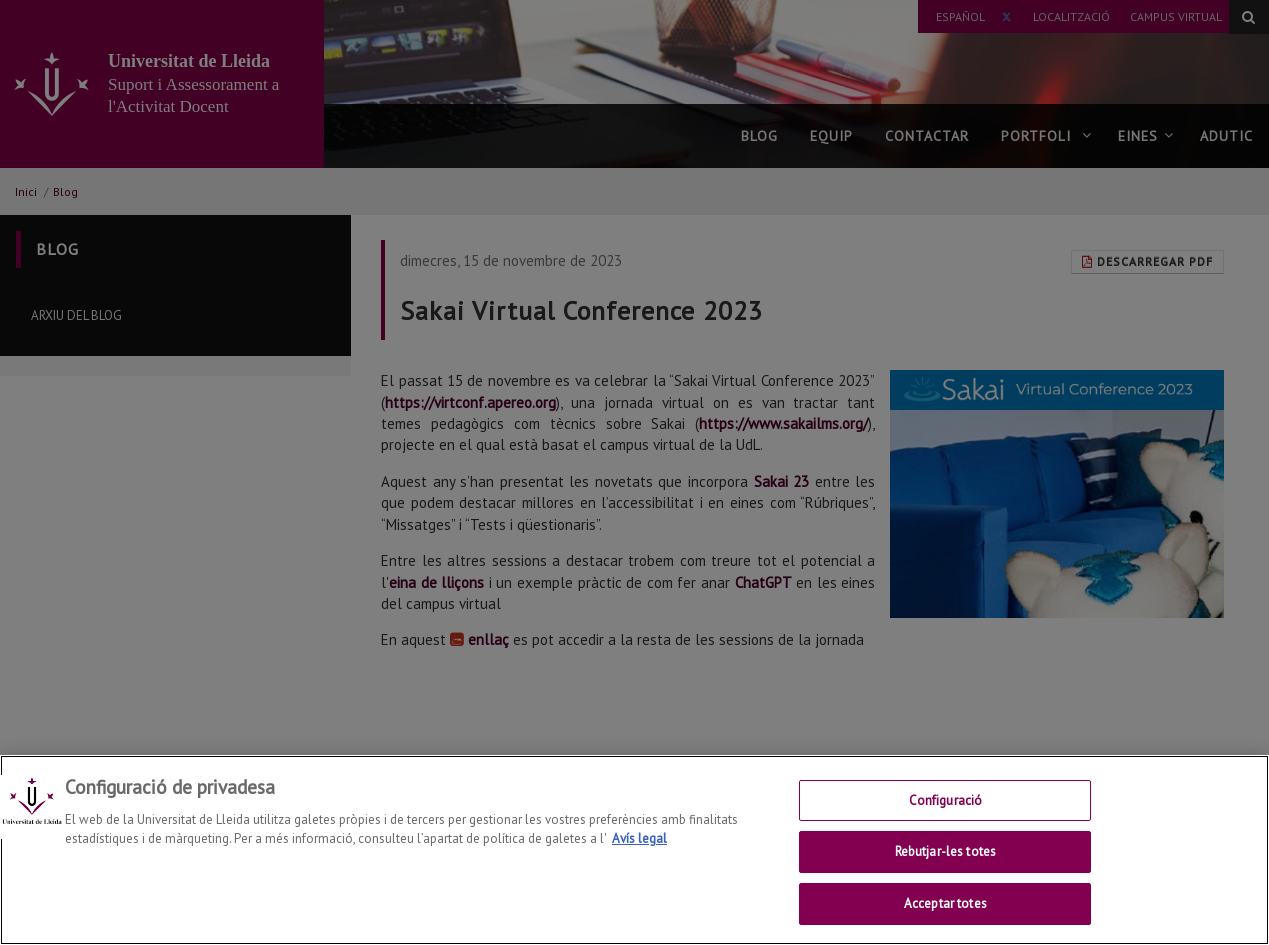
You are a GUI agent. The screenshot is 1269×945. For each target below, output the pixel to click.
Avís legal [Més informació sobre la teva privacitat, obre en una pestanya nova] (639, 848)
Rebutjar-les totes (945, 861)
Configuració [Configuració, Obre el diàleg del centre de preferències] (946, 809)
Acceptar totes (945, 913)
